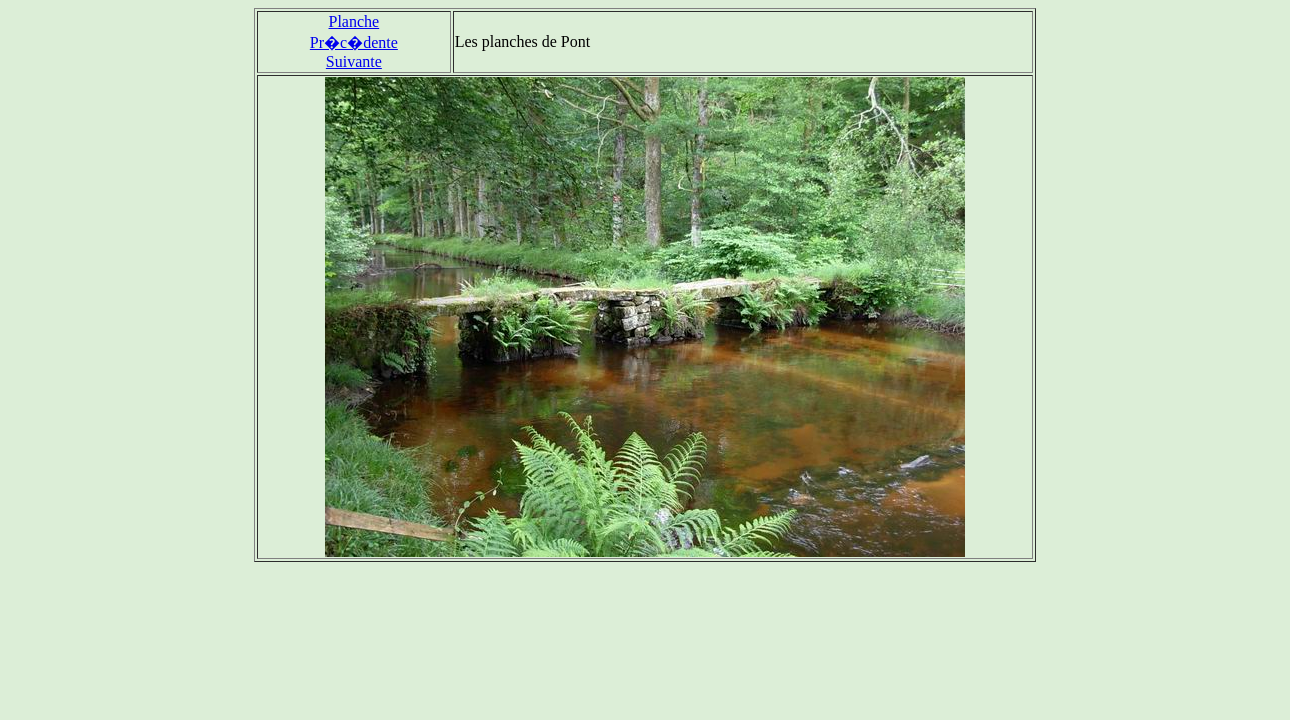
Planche (354, 21)
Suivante (354, 61)
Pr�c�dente (354, 42)
